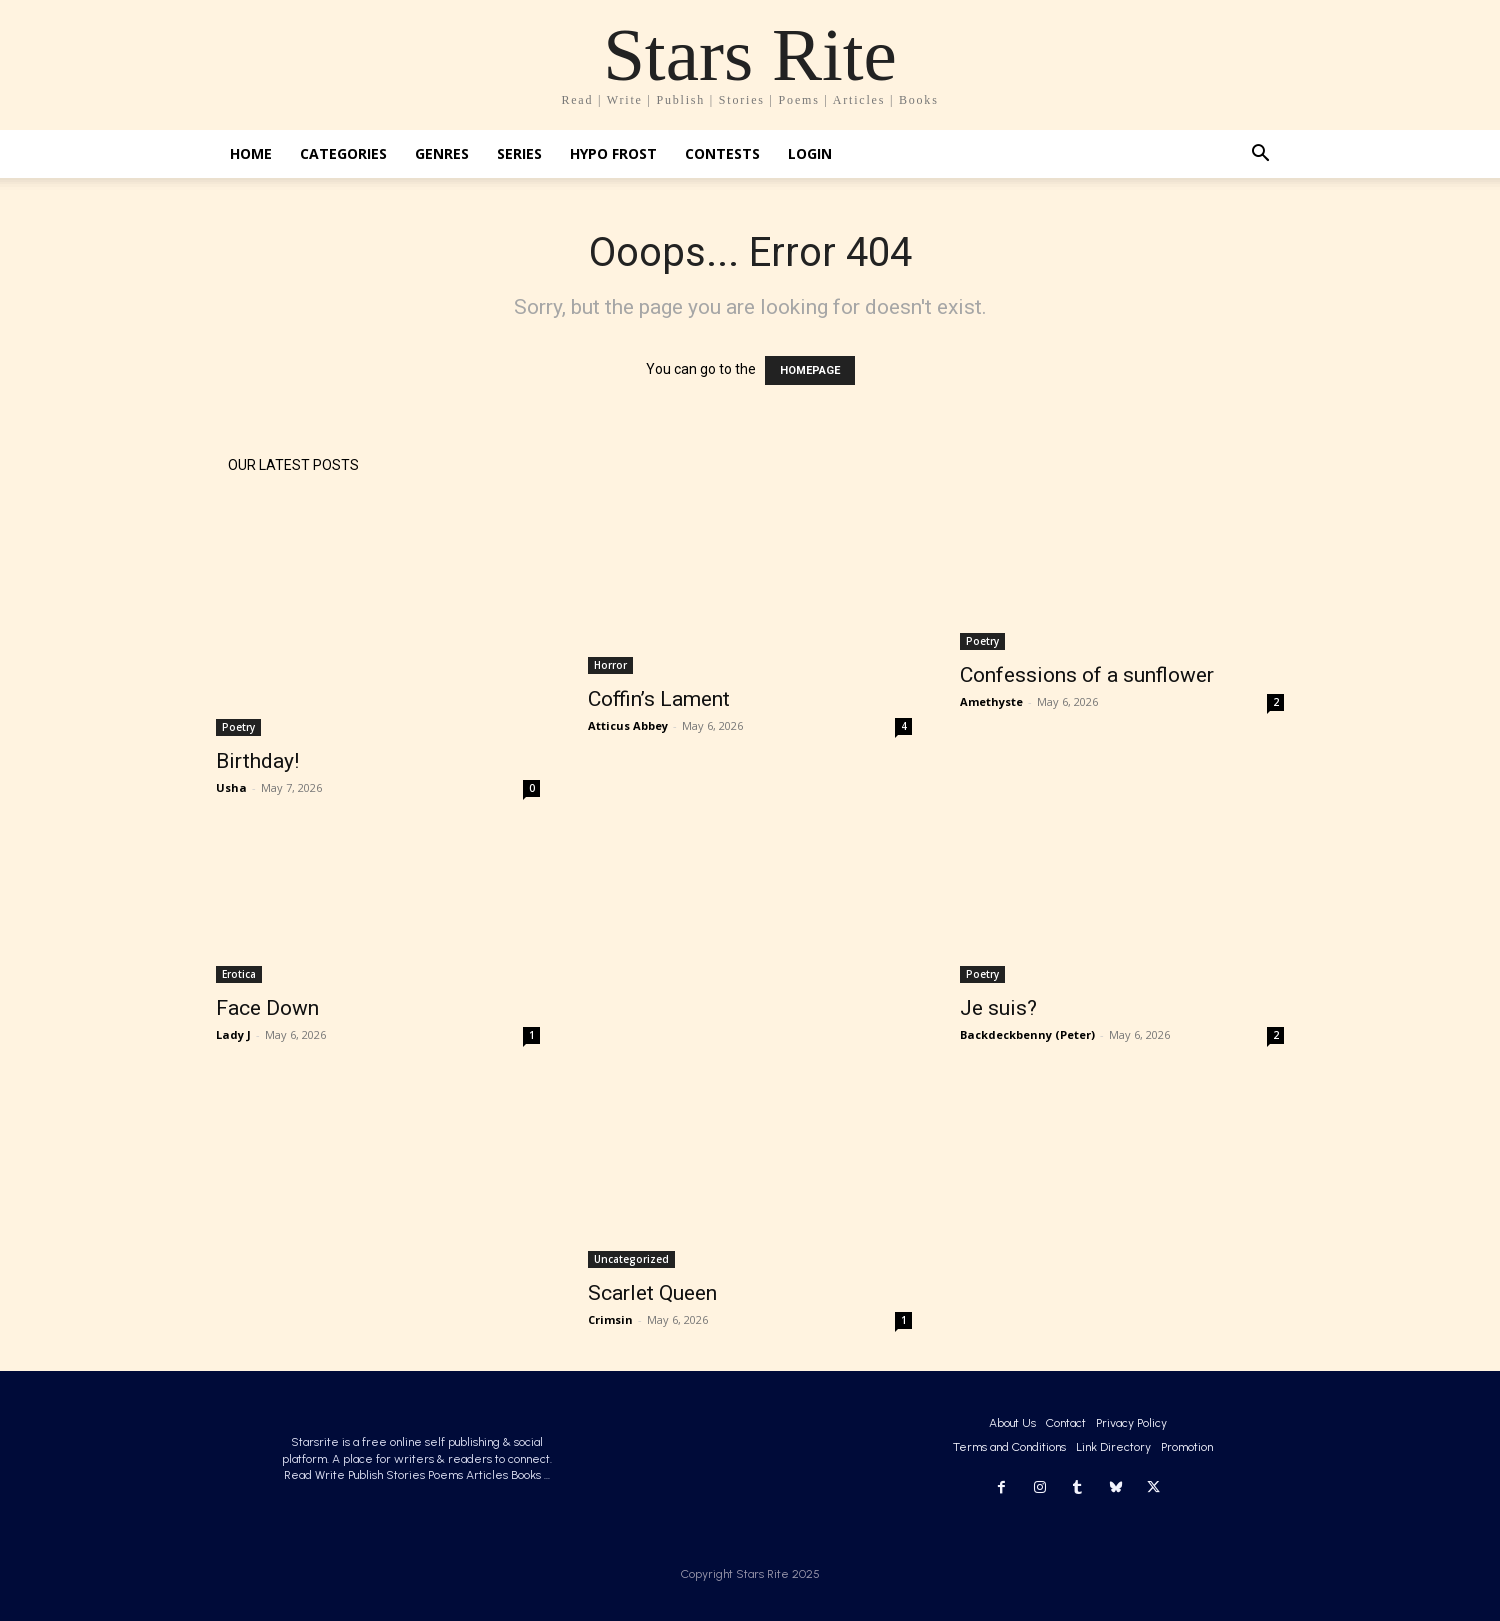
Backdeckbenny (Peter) (1027, 1034)
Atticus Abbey (628, 725)
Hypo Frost (613, 153)
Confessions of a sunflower (1087, 675)
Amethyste (991, 701)
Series (519, 153)
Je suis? (998, 1008)
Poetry (238, 727)
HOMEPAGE (810, 370)
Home (251, 153)
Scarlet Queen (652, 1293)
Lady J (233, 1034)
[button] (1260, 155)
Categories (343, 153)
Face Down (267, 1008)
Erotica (239, 974)
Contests (722, 153)
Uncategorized (631, 1259)
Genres (442, 153)
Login (810, 153)
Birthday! (257, 761)
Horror (610, 665)
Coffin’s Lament (659, 699)
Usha (231, 787)
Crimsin (610, 1319)
